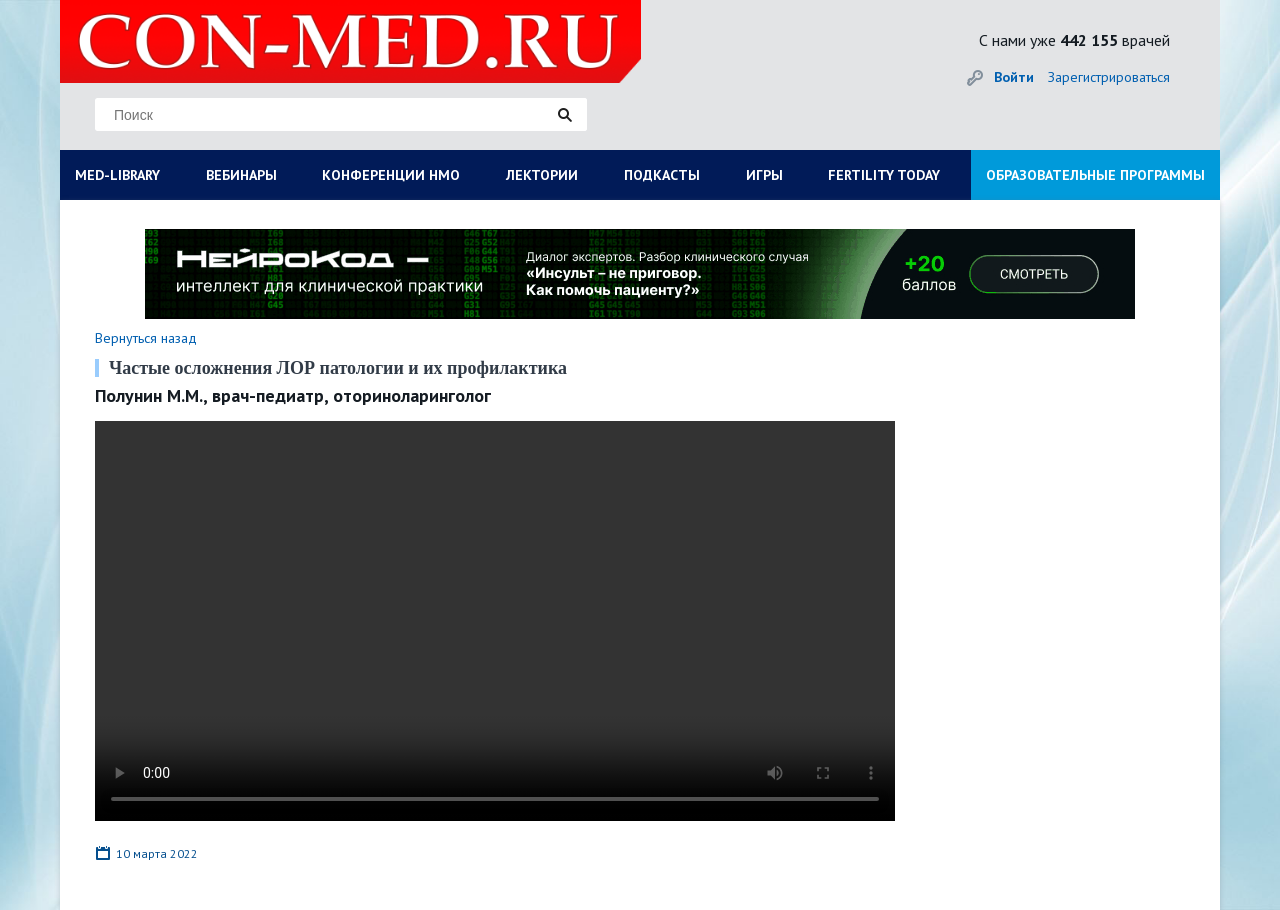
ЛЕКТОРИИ (542, 175)
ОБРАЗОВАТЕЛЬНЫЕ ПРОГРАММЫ (1095, 175)
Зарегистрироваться (1109, 77)
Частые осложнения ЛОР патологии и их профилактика (338, 368)
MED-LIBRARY (117, 175)
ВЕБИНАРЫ (241, 175)
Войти (1014, 77)
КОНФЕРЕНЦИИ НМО (391, 175)
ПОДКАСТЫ (662, 175)
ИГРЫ (764, 175)
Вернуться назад (146, 338)
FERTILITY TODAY (884, 175)
